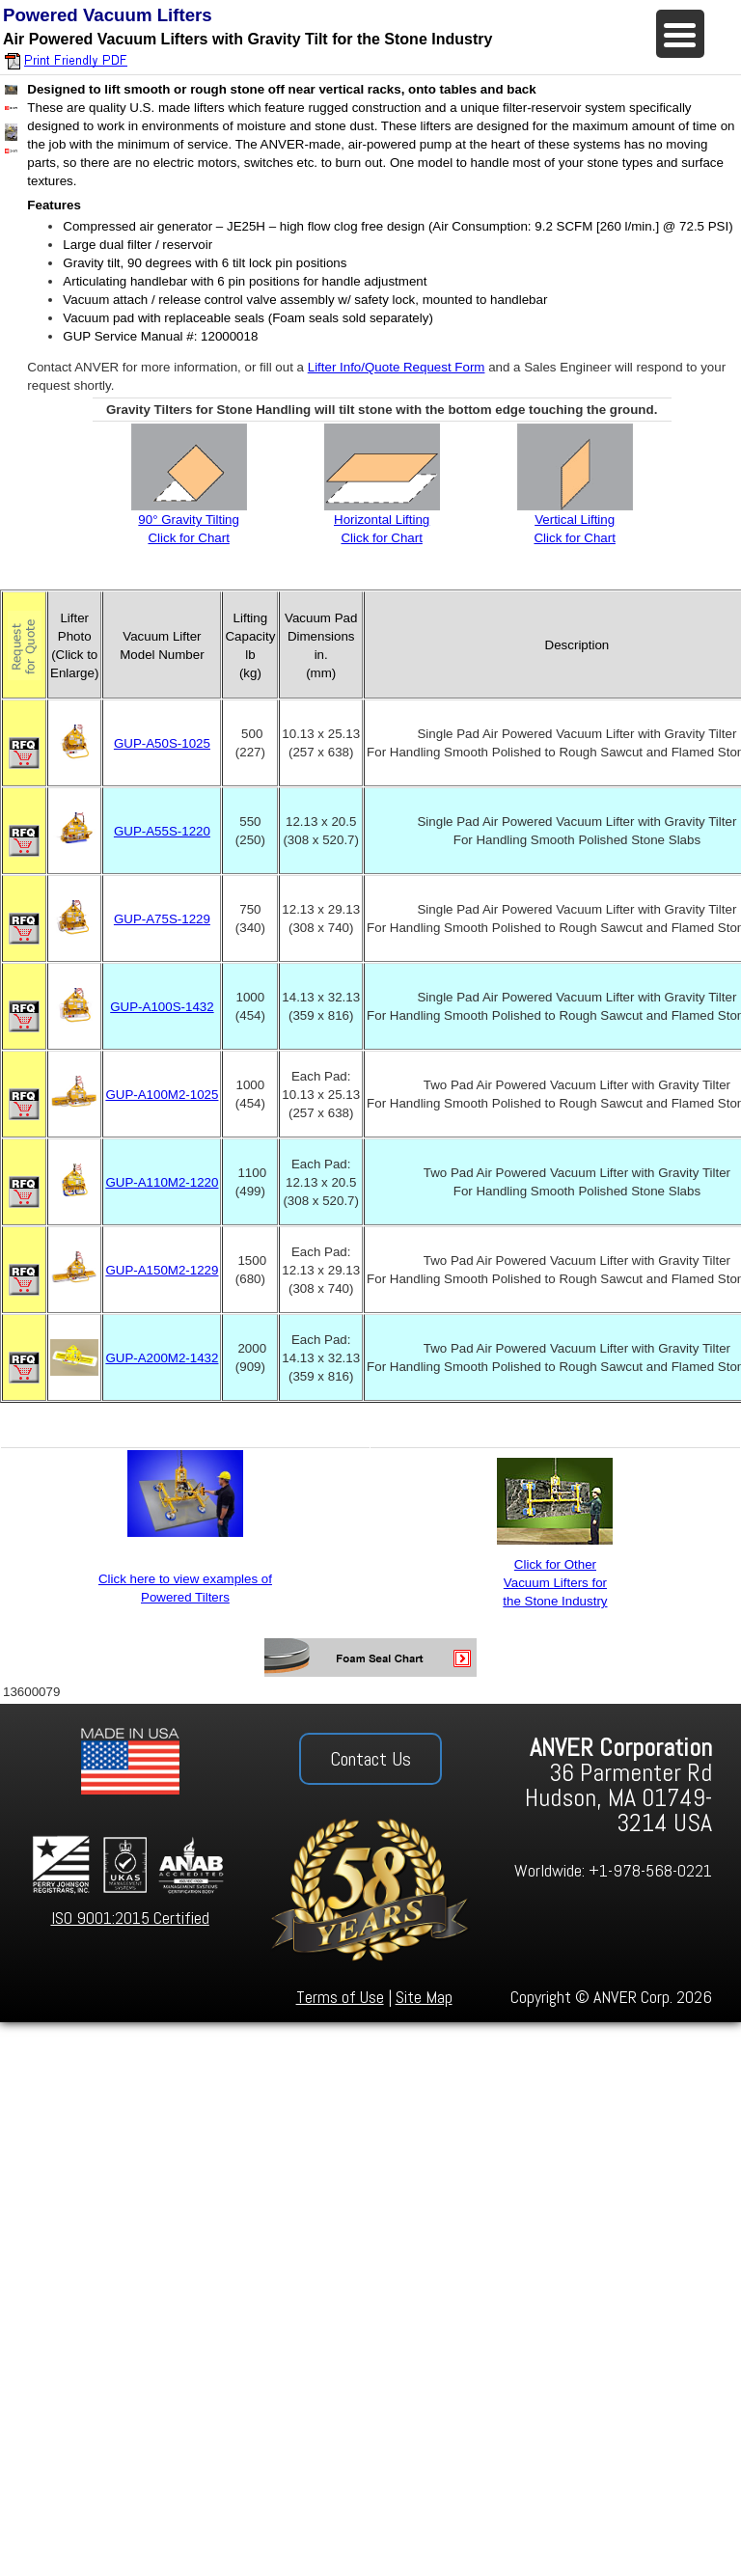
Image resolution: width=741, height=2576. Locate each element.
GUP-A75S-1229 (162, 919)
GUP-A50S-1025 (162, 743)
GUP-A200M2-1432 (161, 1358)
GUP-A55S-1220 (162, 831)
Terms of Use (340, 1997)
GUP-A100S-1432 (161, 1007)
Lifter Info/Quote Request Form (396, 367)
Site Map (424, 1997)
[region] (370, 1863)
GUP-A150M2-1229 (161, 1270)
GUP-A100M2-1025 (161, 1094)
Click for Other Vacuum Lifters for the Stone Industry (555, 1582)
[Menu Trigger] (680, 34)
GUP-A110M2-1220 (161, 1182)
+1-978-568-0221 (650, 1870)
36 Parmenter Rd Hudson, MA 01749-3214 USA (618, 1785)
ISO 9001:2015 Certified (130, 1917)
